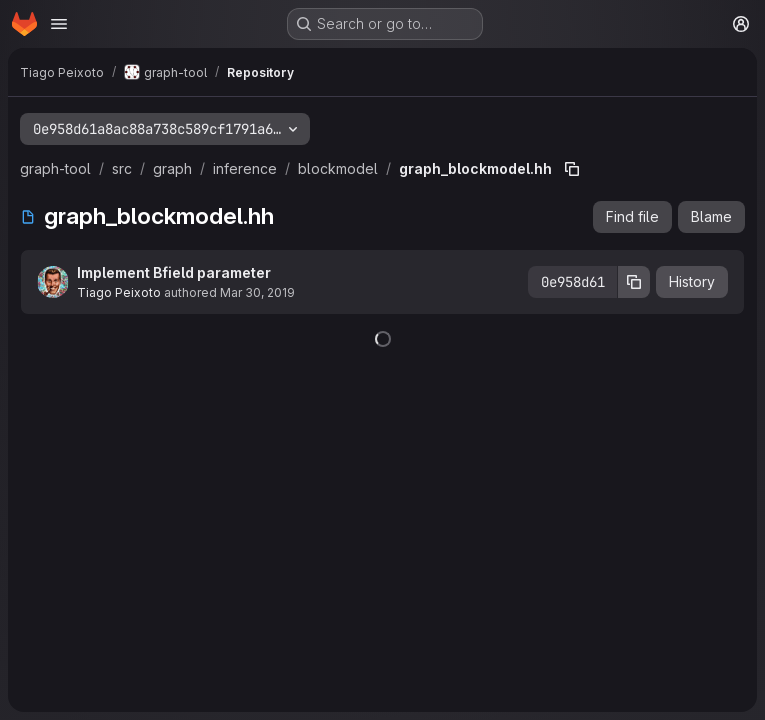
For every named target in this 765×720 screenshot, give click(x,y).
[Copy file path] (572, 169)
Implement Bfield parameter (174, 272)
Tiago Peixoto (119, 292)
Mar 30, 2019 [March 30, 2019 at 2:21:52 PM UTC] (257, 292)
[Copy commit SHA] (634, 282)
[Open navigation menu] (59, 24)
